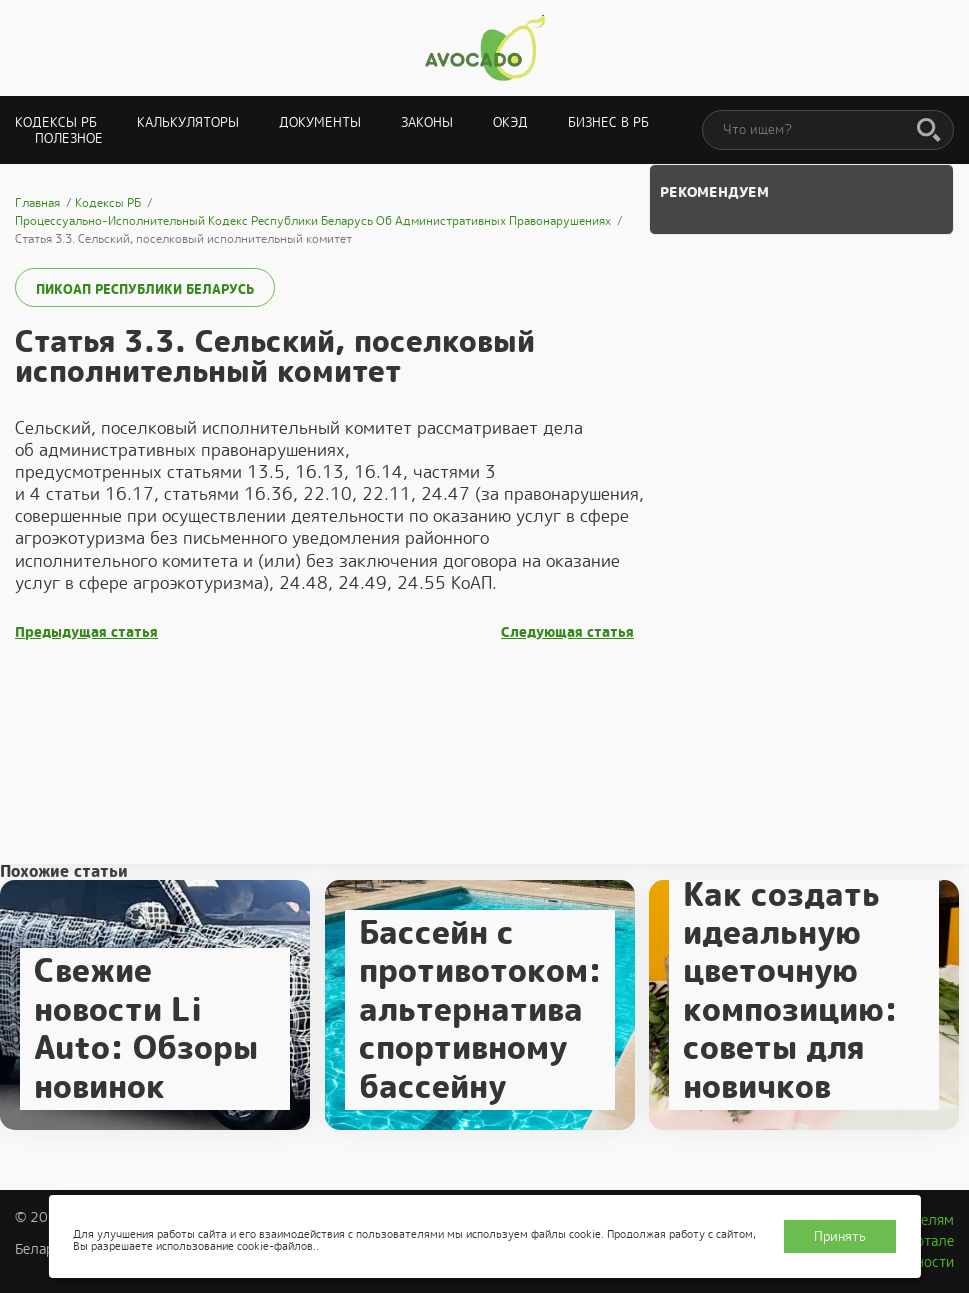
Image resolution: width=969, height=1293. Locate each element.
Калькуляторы (188, 122)
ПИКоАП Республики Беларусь (145, 289)
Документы (320, 122)
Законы (427, 122)
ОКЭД (510, 122)
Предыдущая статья (86, 632)
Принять (840, 1236)
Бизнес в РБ (608, 122)
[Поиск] (929, 131)
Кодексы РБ (56, 122)
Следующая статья (567, 632)
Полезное (69, 138)
